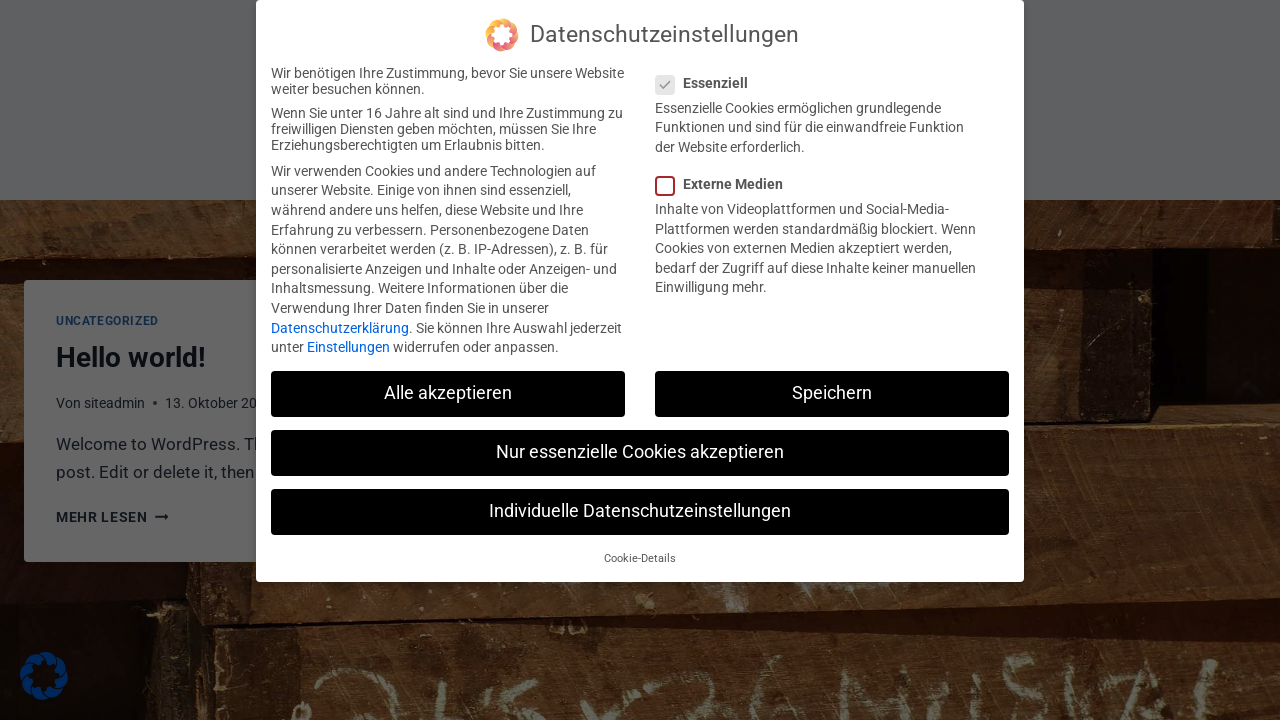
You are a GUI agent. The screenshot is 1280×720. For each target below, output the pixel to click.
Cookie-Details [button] (640, 548)
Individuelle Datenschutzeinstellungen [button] (640, 502)
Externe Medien (725, 174)
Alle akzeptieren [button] (448, 384)
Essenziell (708, 73)
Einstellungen (348, 338)
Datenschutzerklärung (340, 318)
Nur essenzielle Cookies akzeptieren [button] (640, 443)
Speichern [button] (832, 384)
